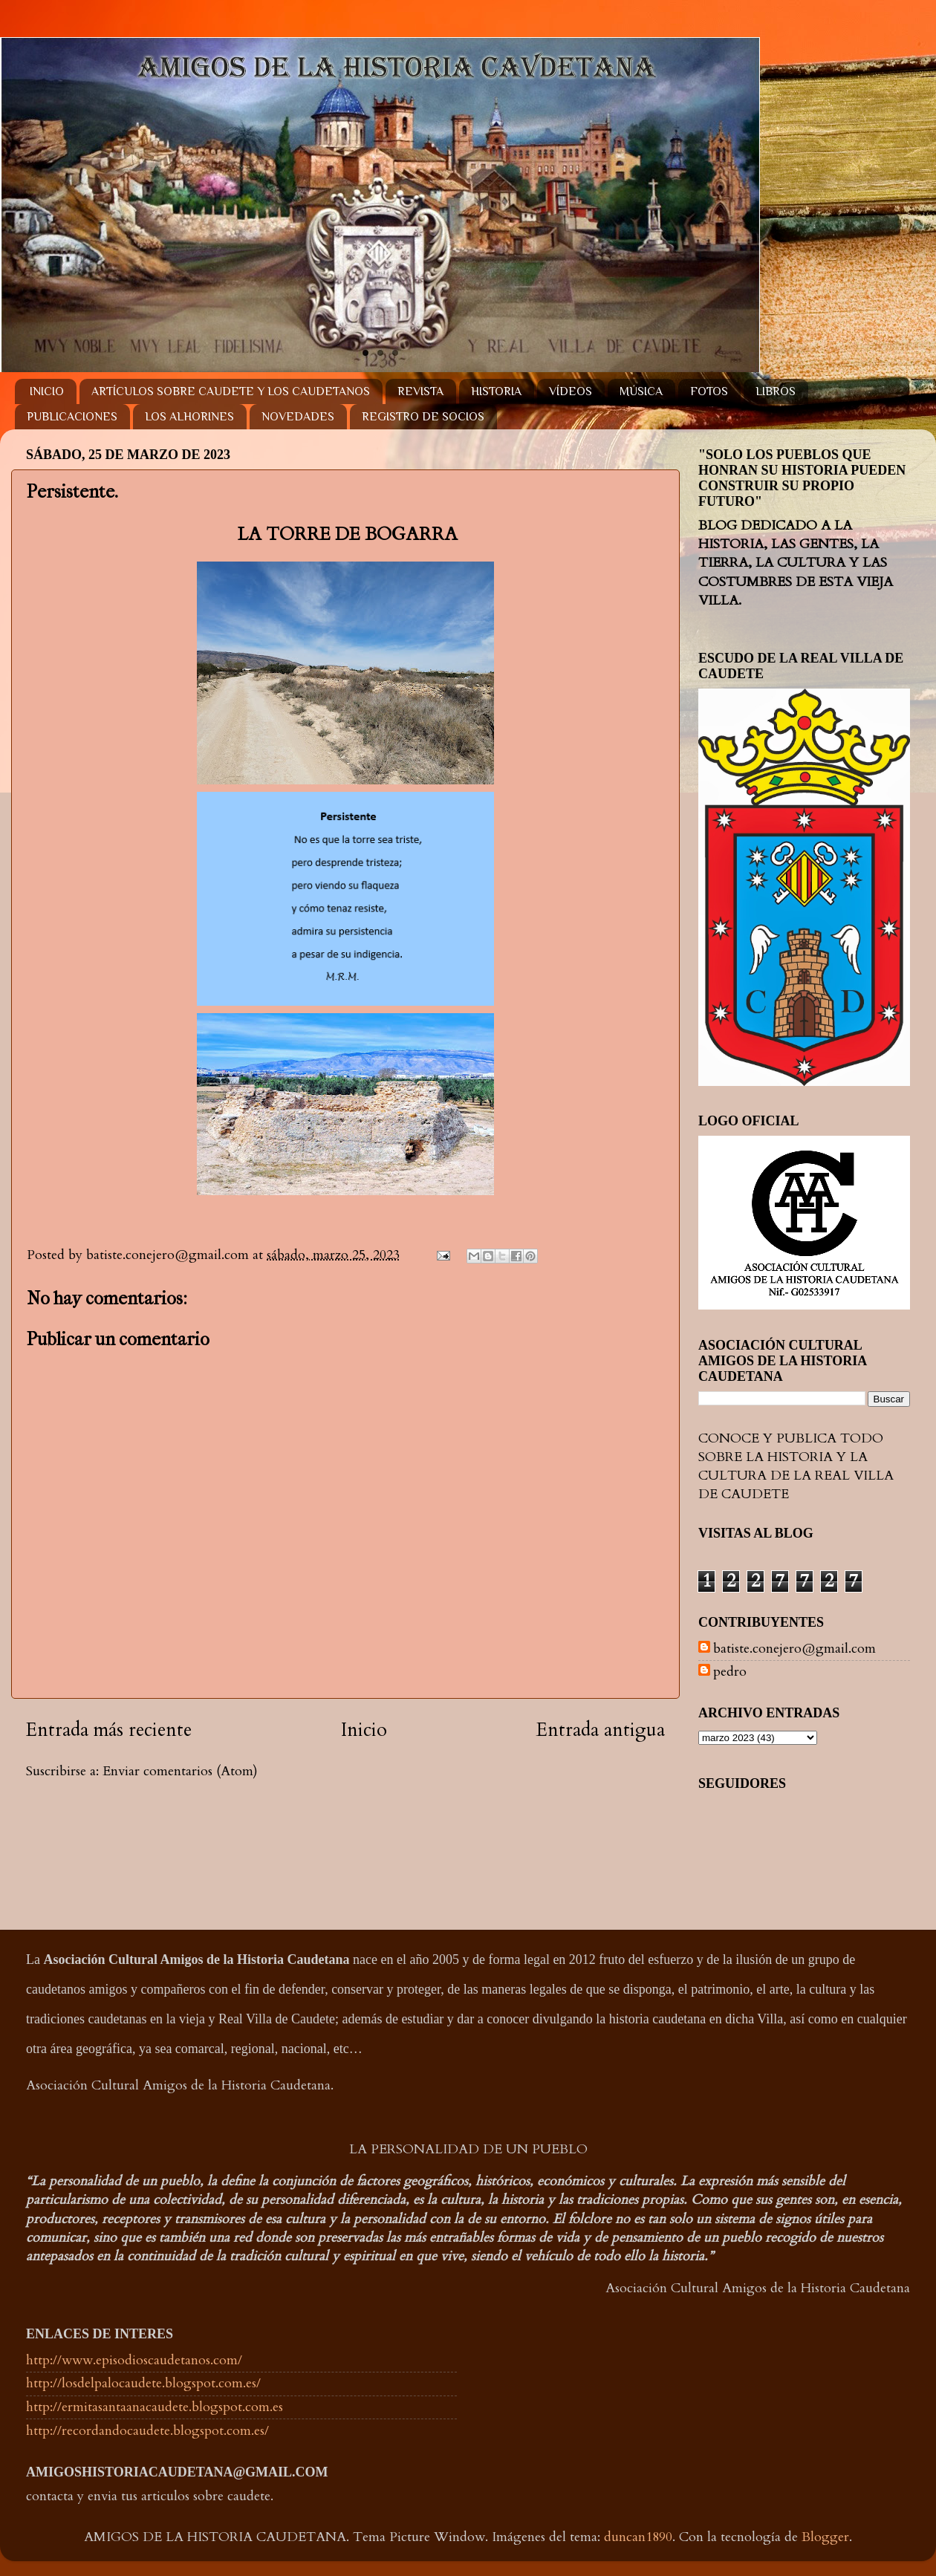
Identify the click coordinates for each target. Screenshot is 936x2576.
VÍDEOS (570, 391)
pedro (730, 1672)
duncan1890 (638, 2537)
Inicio (364, 1730)
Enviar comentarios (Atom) (180, 1771)
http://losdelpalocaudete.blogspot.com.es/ (143, 2383)
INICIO (47, 391)
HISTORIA (496, 391)
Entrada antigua (600, 1730)
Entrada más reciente (109, 1730)
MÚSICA (641, 391)
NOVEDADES (297, 416)
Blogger (825, 2537)
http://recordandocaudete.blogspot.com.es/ (147, 2430)
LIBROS (775, 391)
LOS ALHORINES (189, 416)
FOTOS (709, 391)
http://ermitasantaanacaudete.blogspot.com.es (154, 2407)
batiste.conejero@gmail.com (794, 1649)
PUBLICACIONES (72, 416)
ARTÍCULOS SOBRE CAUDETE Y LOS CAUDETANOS (230, 391)
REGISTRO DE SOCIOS (423, 416)
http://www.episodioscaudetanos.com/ (134, 2360)
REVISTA (420, 391)
